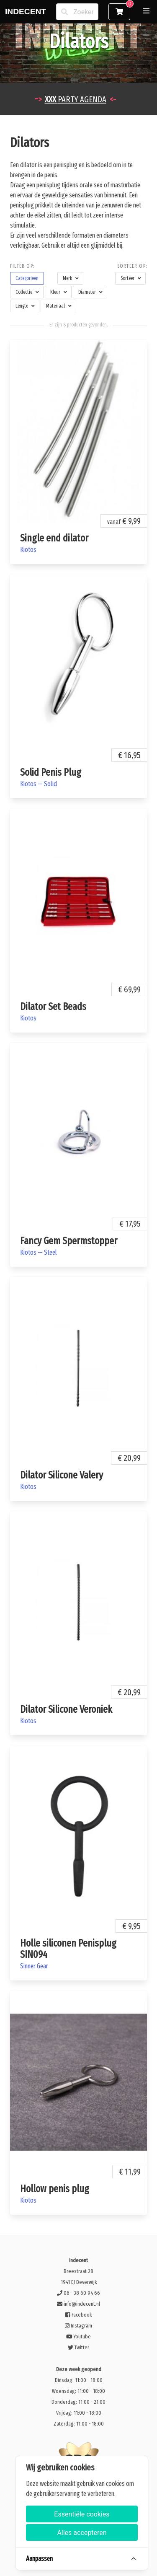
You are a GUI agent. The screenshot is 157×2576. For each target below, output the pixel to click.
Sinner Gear (34, 1966)
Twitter (78, 2347)
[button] (146, 11)
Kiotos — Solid (38, 784)
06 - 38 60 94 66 (78, 2293)
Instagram (78, 2325)
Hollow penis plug (54, 2189)
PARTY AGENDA (75, 99)
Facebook (78, 2315)
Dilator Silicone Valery (61, 1475)
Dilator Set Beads (53, 1006)
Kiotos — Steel (38, 1252)
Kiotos (28, 550)
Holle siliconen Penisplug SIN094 (68, 1948)
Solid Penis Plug (50, 772)
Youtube (78, 2336)
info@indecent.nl (78, 2304)
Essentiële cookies (81, 2514)
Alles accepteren (81, 2533)
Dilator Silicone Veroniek (66, 1709)
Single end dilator (54, 538)
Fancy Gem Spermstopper (68, 1241)
